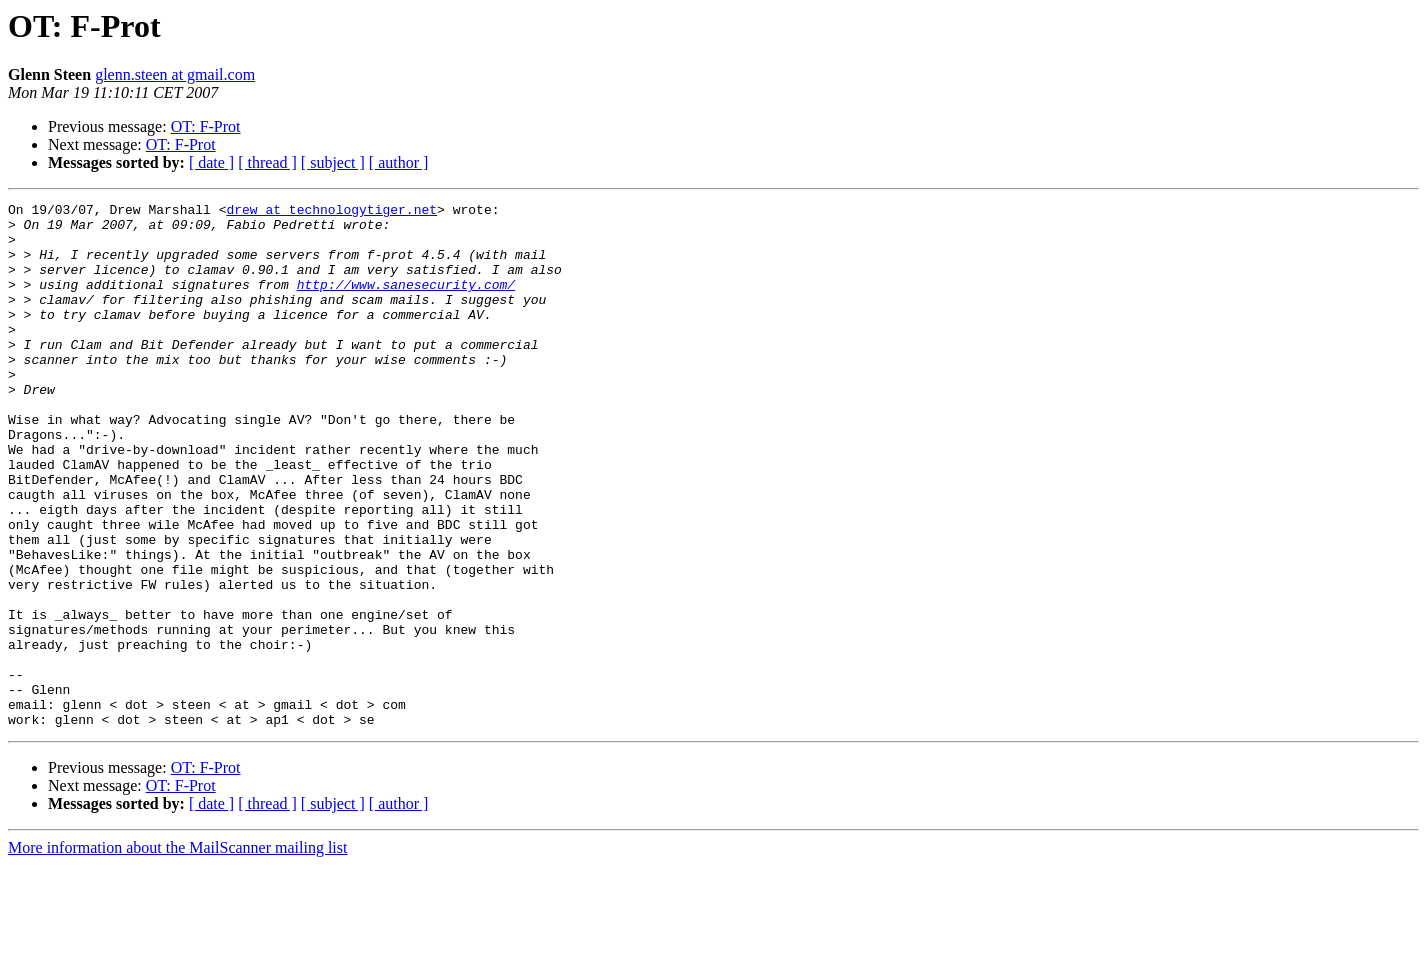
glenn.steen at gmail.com (175, 74)
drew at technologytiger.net (331, 212)
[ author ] (399, 162)
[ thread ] (267, 162)
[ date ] (211, 162)
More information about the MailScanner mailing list (177, 952)
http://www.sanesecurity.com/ (406, 302)
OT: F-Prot (206, 126)
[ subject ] (333, 162)
